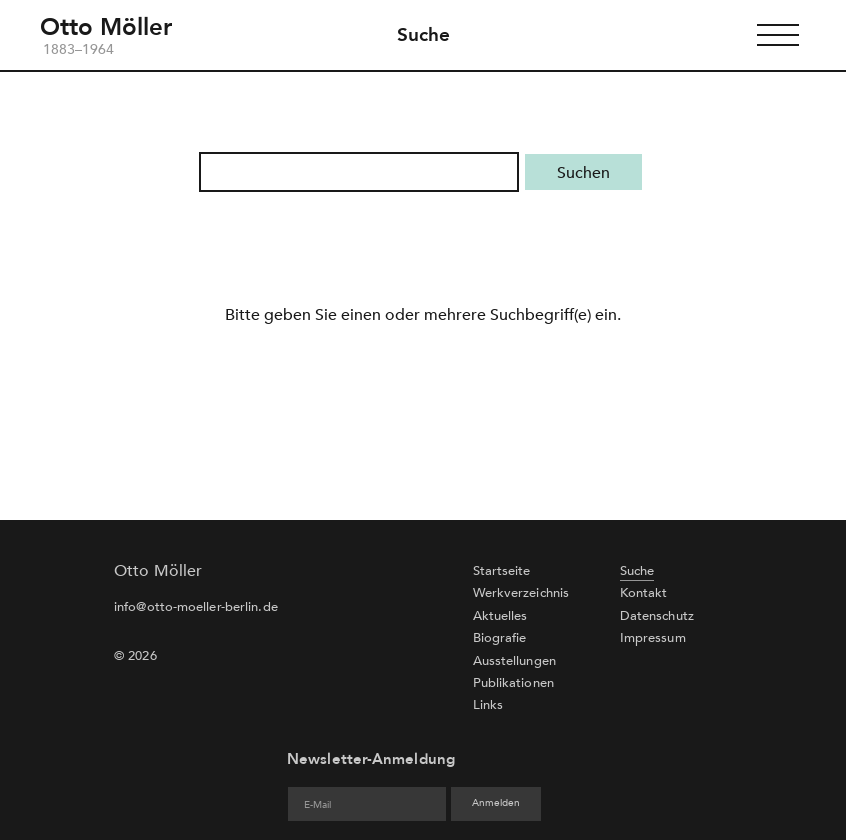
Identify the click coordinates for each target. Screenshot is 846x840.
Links (488, 705)
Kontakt (644, 593)
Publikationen (513, 683)
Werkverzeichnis (521, 593)
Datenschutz (657, 616)
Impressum (653, 638)
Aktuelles (500, 616)
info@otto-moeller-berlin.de (196, 607)
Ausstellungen (514, 661)
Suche (423, 35)
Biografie (500, 638)
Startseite (502, 571)
